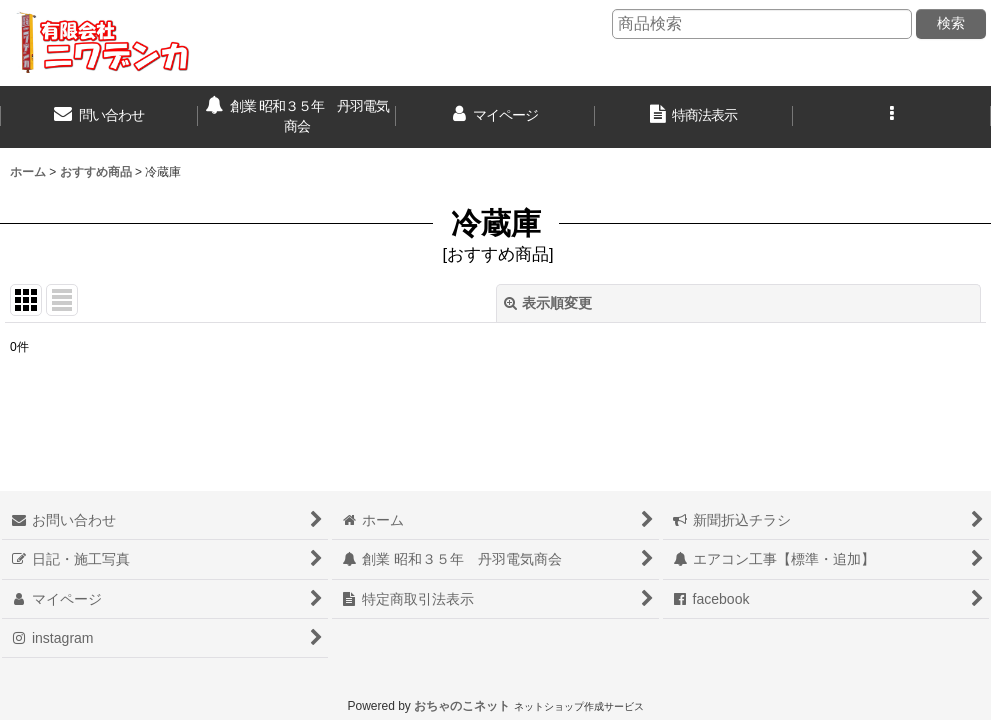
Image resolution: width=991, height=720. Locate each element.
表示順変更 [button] (548, 303)
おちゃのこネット (462, 706)
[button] (892, 117)
